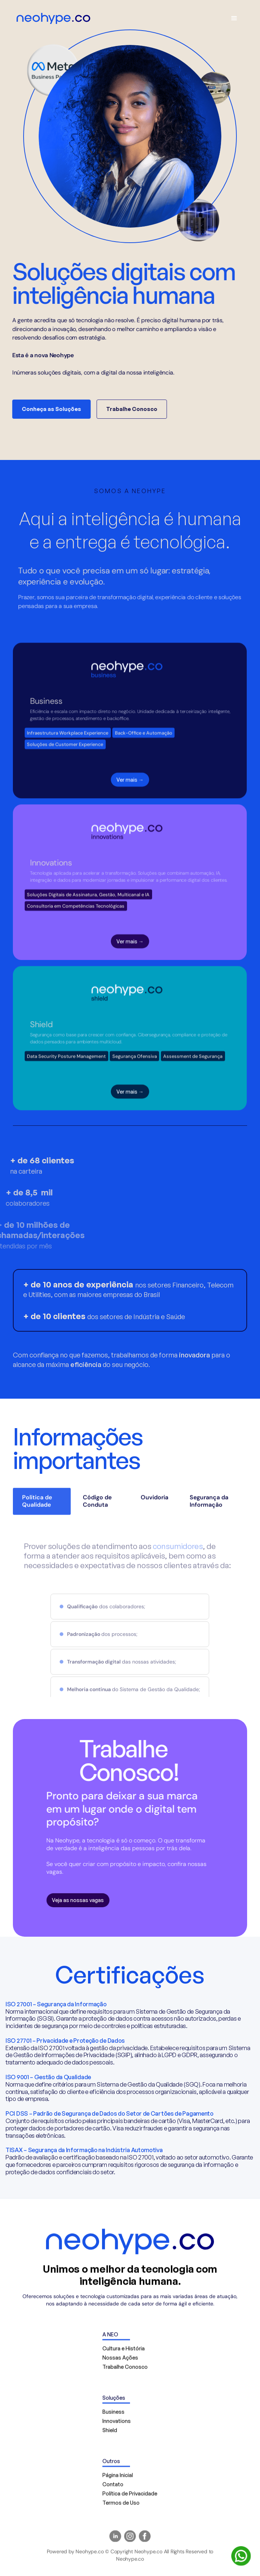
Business (113, 2415)
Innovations (116, 2424)
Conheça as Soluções (48, 408)
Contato (112, 2487)
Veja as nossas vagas (75, 1900)
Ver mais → (130, 786)
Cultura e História (123, 2351)
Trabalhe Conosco (128, 408)
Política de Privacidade (129, 2497)
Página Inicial (117, 2478)
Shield (109, 2433)
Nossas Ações (120, 2361)
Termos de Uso (121, 2506)
